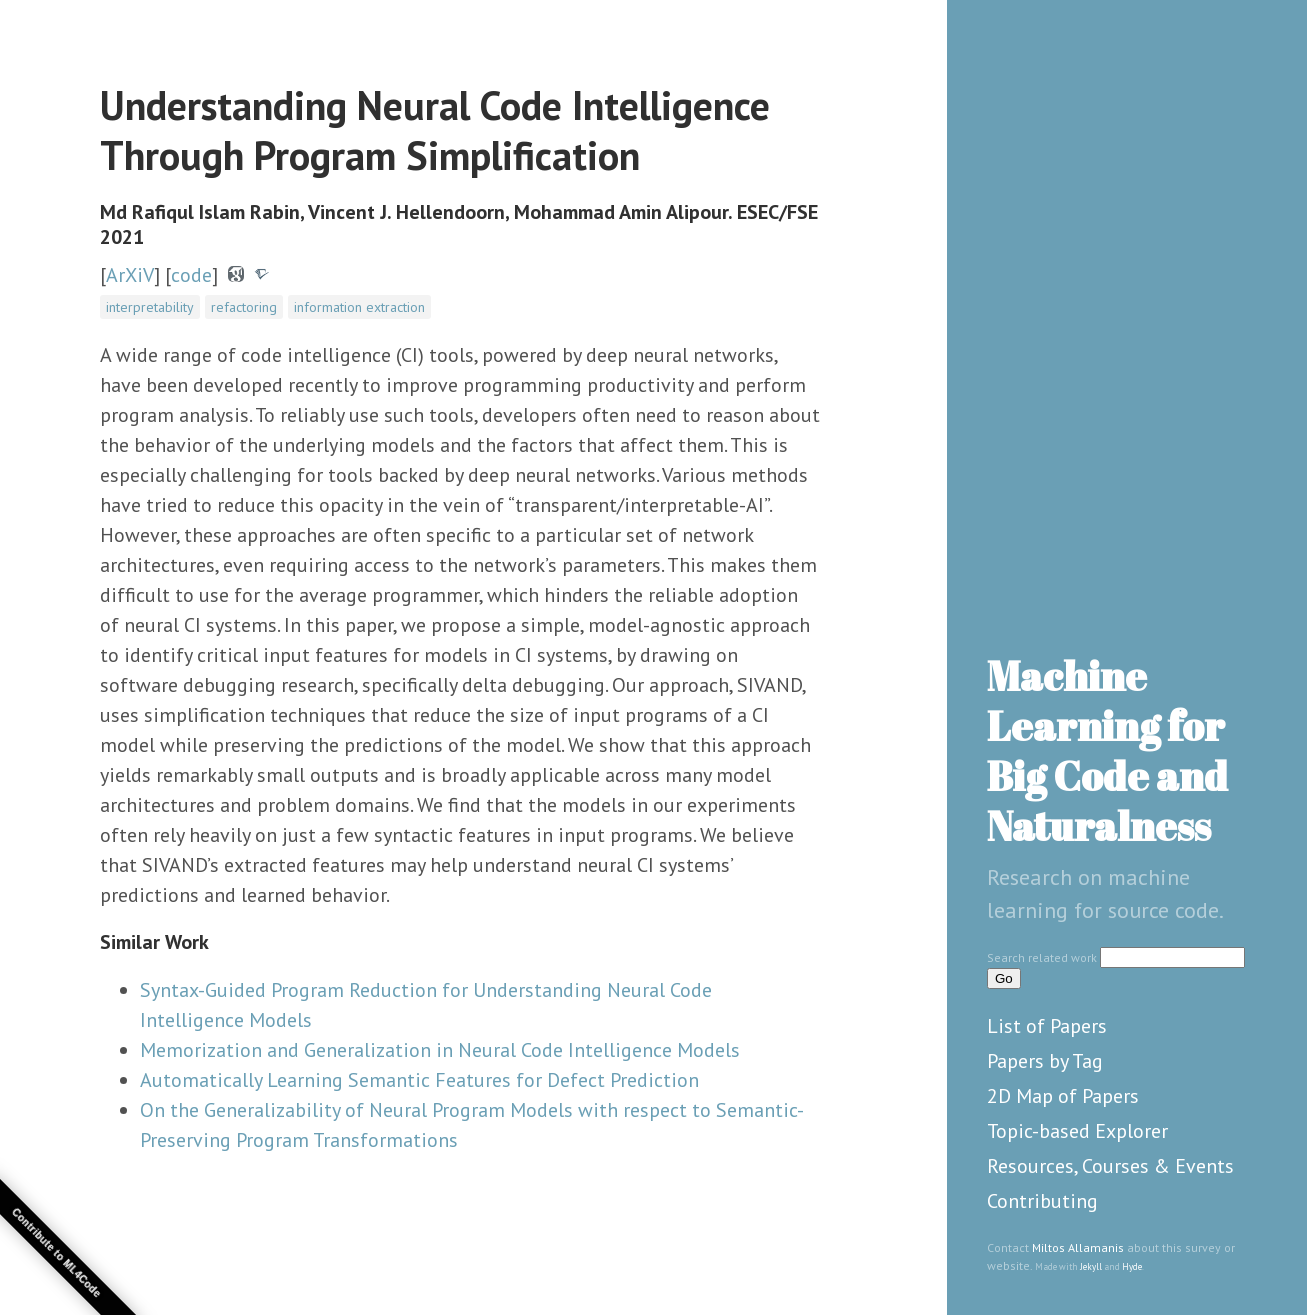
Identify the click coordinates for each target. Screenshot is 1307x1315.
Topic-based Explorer (1077, 1131)
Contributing (1042, 1201)
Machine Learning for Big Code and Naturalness (1107, 751)
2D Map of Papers (1063, 1096)
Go (1004, 978)
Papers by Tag (1045, 1061)
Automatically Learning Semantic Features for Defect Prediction (419, 1080)
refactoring (244, 307)
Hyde (1132, 1266)
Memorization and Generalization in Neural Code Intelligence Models (440, 1050)
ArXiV (130, 275)
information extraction (359, 307)
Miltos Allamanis (1078, 1247)
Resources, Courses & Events (1110, 1166)
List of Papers (1047, 1026)
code (191, 275)
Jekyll (1091, 1266)
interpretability (150, 307)
